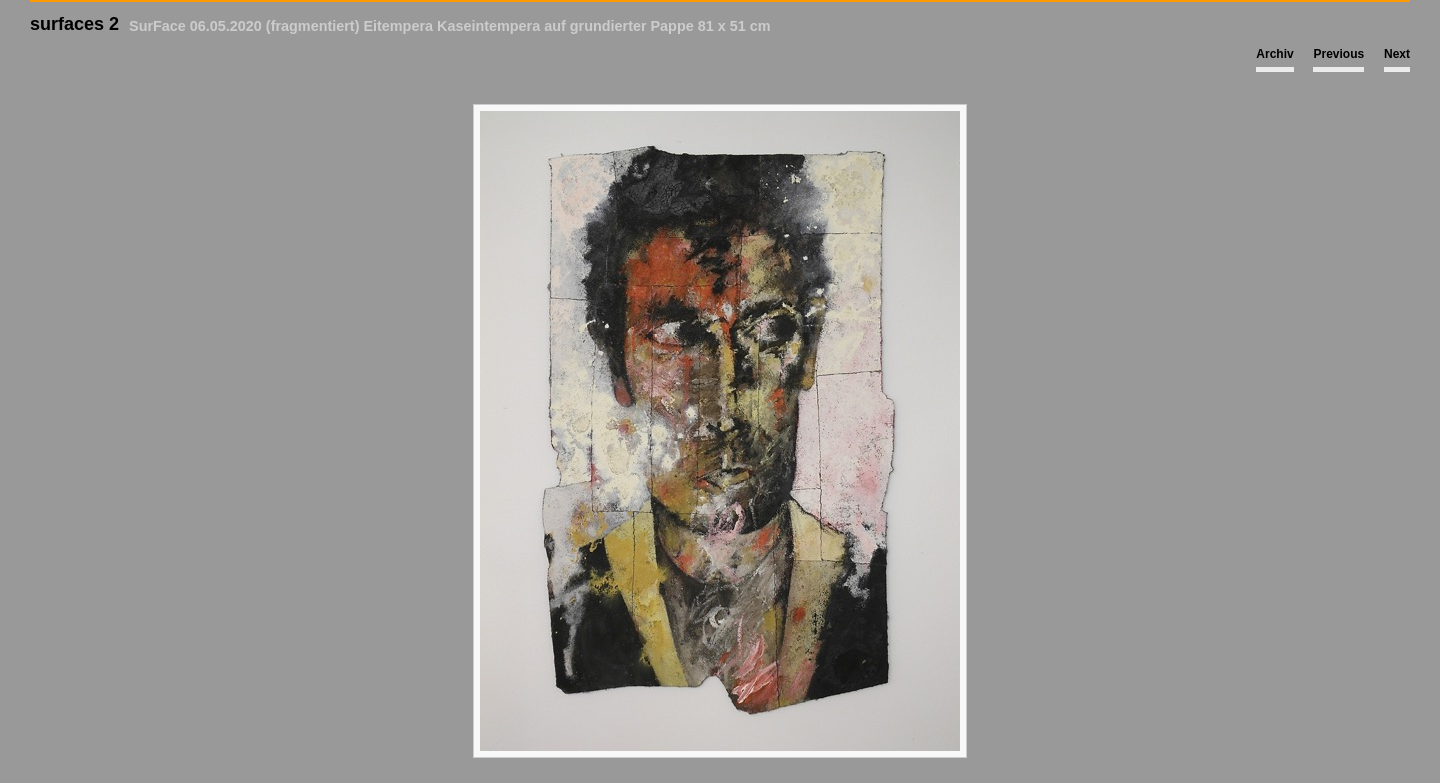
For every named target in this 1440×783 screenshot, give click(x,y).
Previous (1338, 54)
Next (1397, 54)
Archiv (1274, 54)
